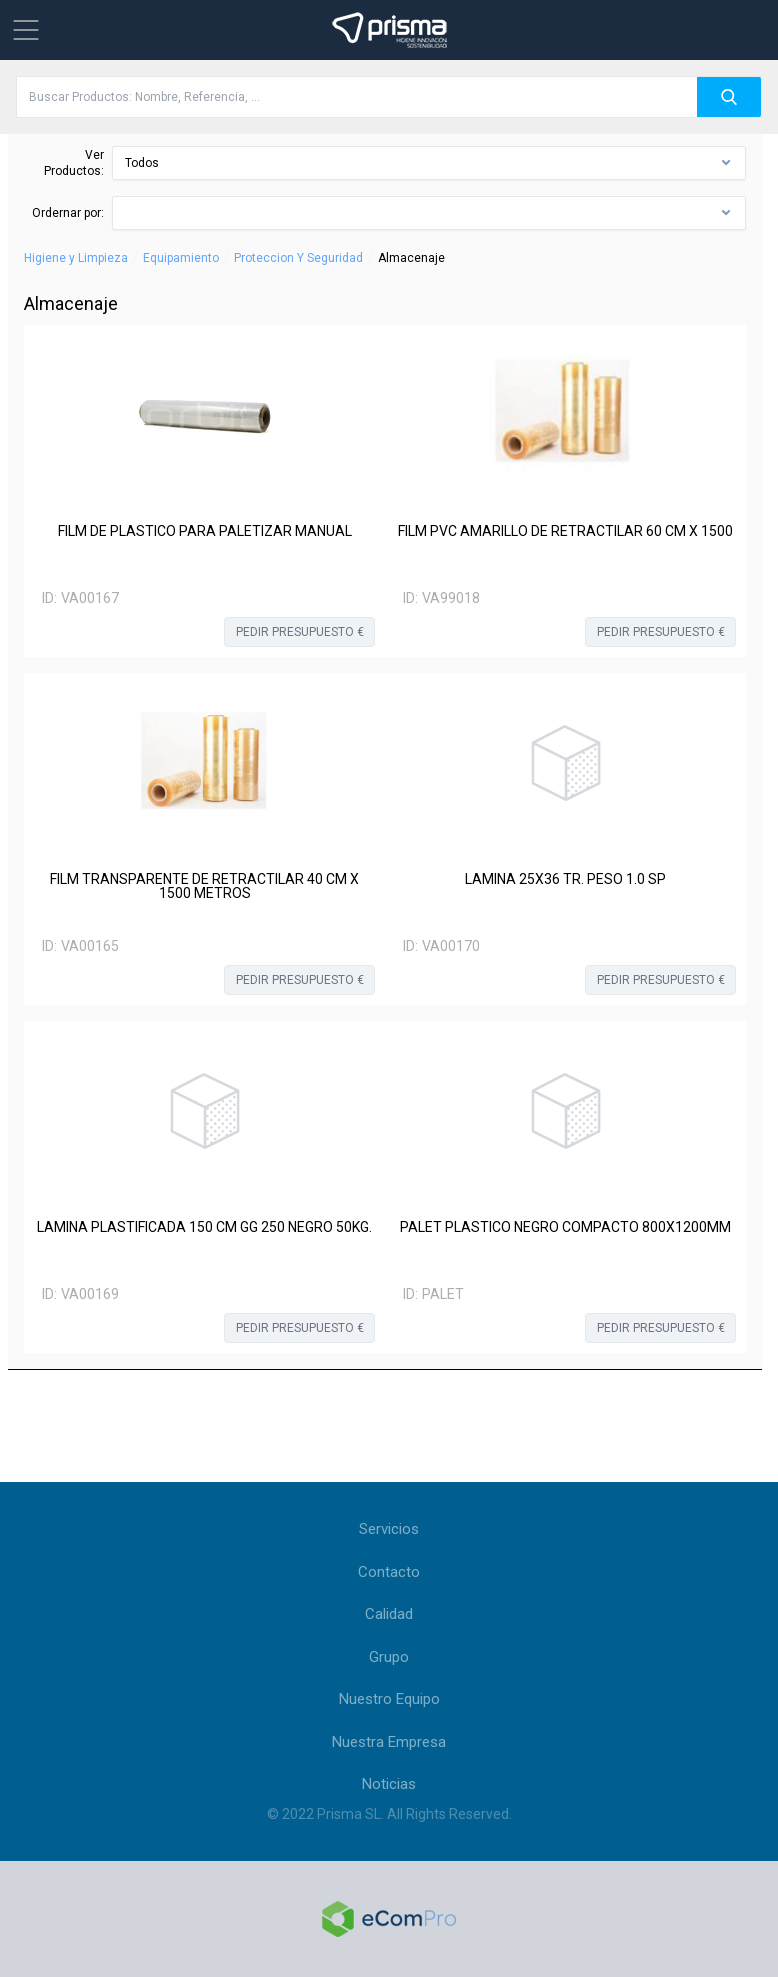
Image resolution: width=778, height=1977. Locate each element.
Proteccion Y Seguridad (298, 258)
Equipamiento (181, 258)
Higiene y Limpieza (76, 258)
